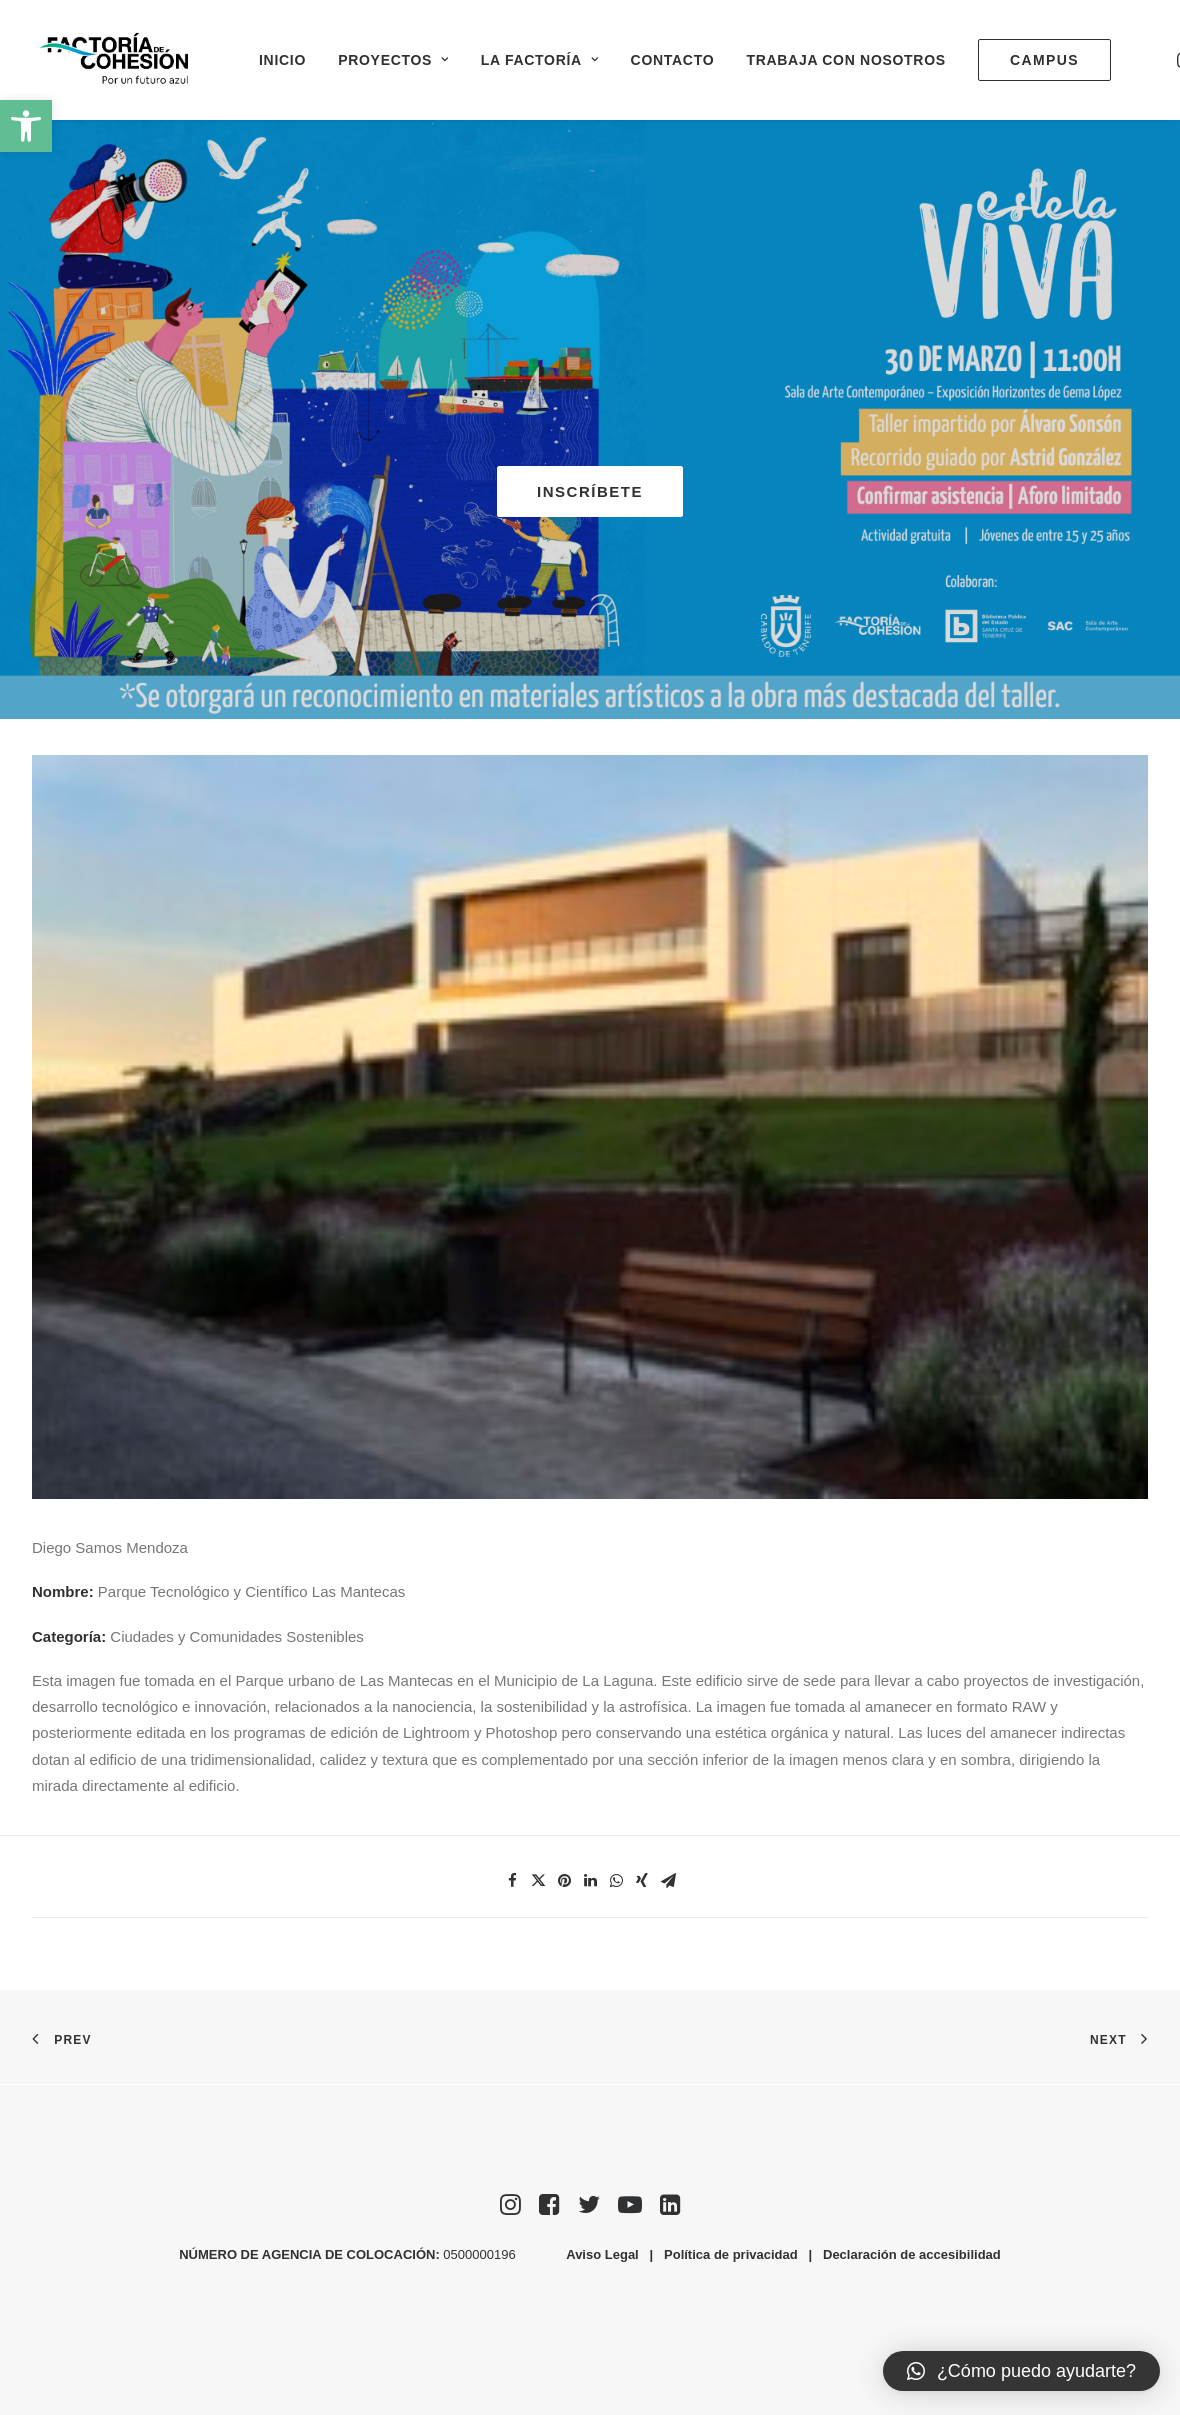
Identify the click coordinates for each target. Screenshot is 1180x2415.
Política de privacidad (731, 2254)
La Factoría (540, 60)
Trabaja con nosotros (845, 60)
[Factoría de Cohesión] (114, 59)
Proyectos (393, 60)
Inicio (282, 60)
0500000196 (481, 2254)
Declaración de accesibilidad (912, 2254)
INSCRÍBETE (590, 491)
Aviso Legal (602, 2254)
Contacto (673, 60)
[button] (26, 126)
